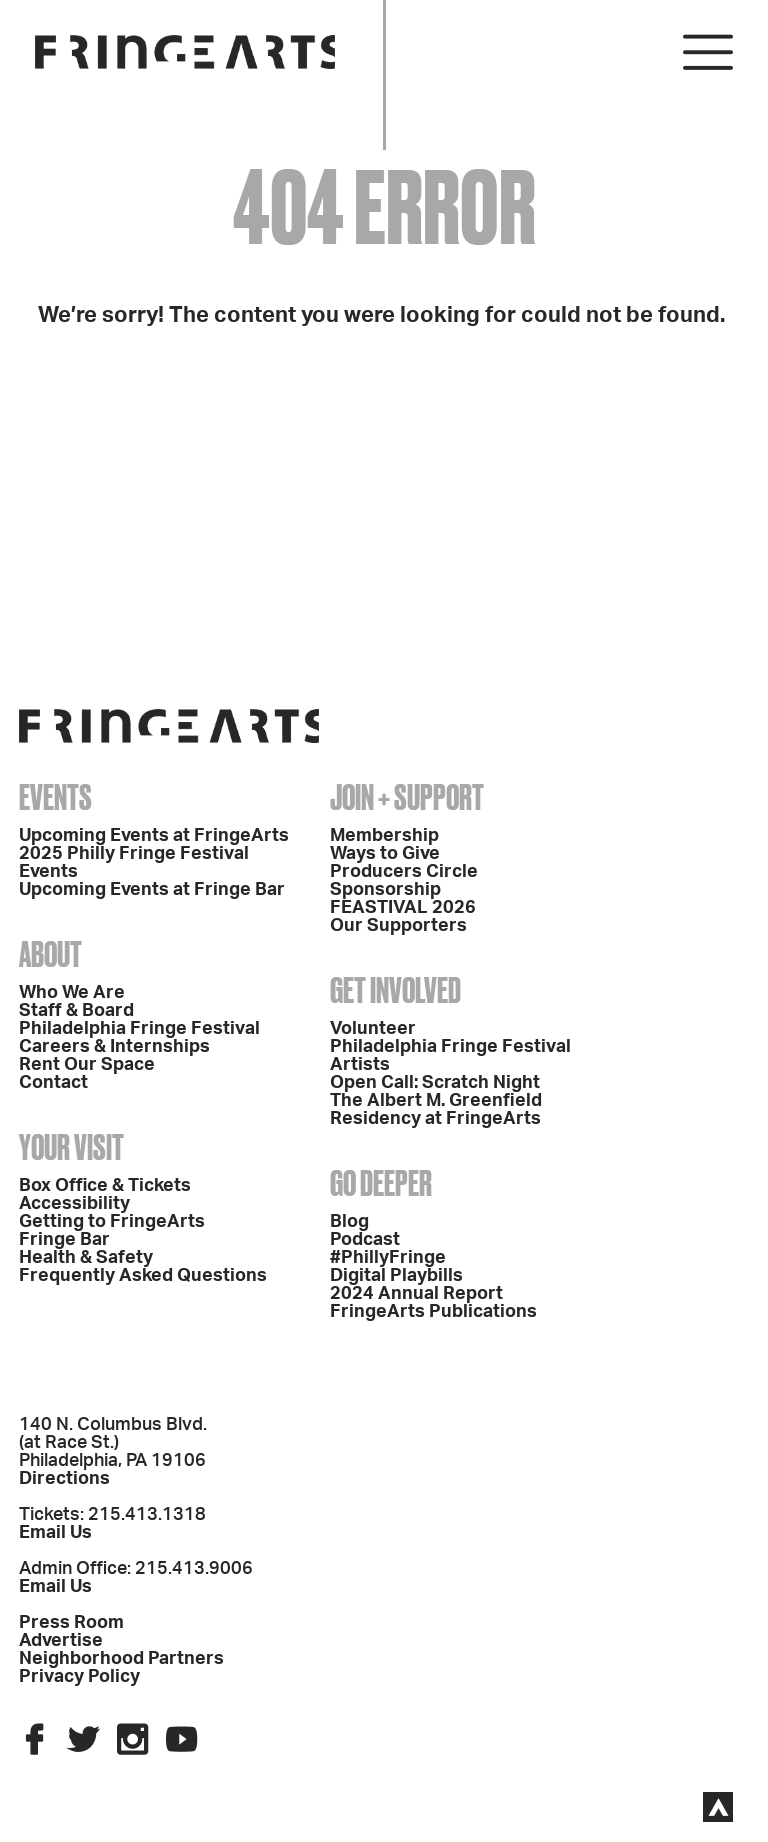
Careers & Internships (114, 1047)
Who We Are (72, 993)
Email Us (55, 1533)
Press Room (71, 1623)
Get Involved (395, 990)
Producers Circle (404, 872)
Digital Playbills (396, 1276)
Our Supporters (398, 926)
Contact (53, 1083)
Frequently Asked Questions (143, 1276)
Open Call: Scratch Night (435, 1083)
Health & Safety (86, 1258)
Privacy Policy (79, 1677)
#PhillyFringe (388, 1258)
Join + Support (407, 797)
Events (55, 797)
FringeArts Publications (433, 1312)
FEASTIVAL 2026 (403, 908)
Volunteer (373, 1029)
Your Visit (71, 1147)
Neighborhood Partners (121, 1659)
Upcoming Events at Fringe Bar (152, 890)
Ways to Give (385, 854)
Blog (349, 1222)
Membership (384, 836)
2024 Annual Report (416, 1294)
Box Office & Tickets (105, 1186)
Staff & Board (76, 1011)
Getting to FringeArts (112, 1222)
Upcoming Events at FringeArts (154, 836)
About (50, 954)
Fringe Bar (64, 1240)
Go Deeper (381, 1183)
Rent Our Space (87, 1065)
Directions (64, 1479)
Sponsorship (385, 890)
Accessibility (74, 1204)
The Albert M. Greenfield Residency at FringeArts (436, 1110)
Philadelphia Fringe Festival (139, 1029)
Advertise (61, 1641)
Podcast (365, 1240)
